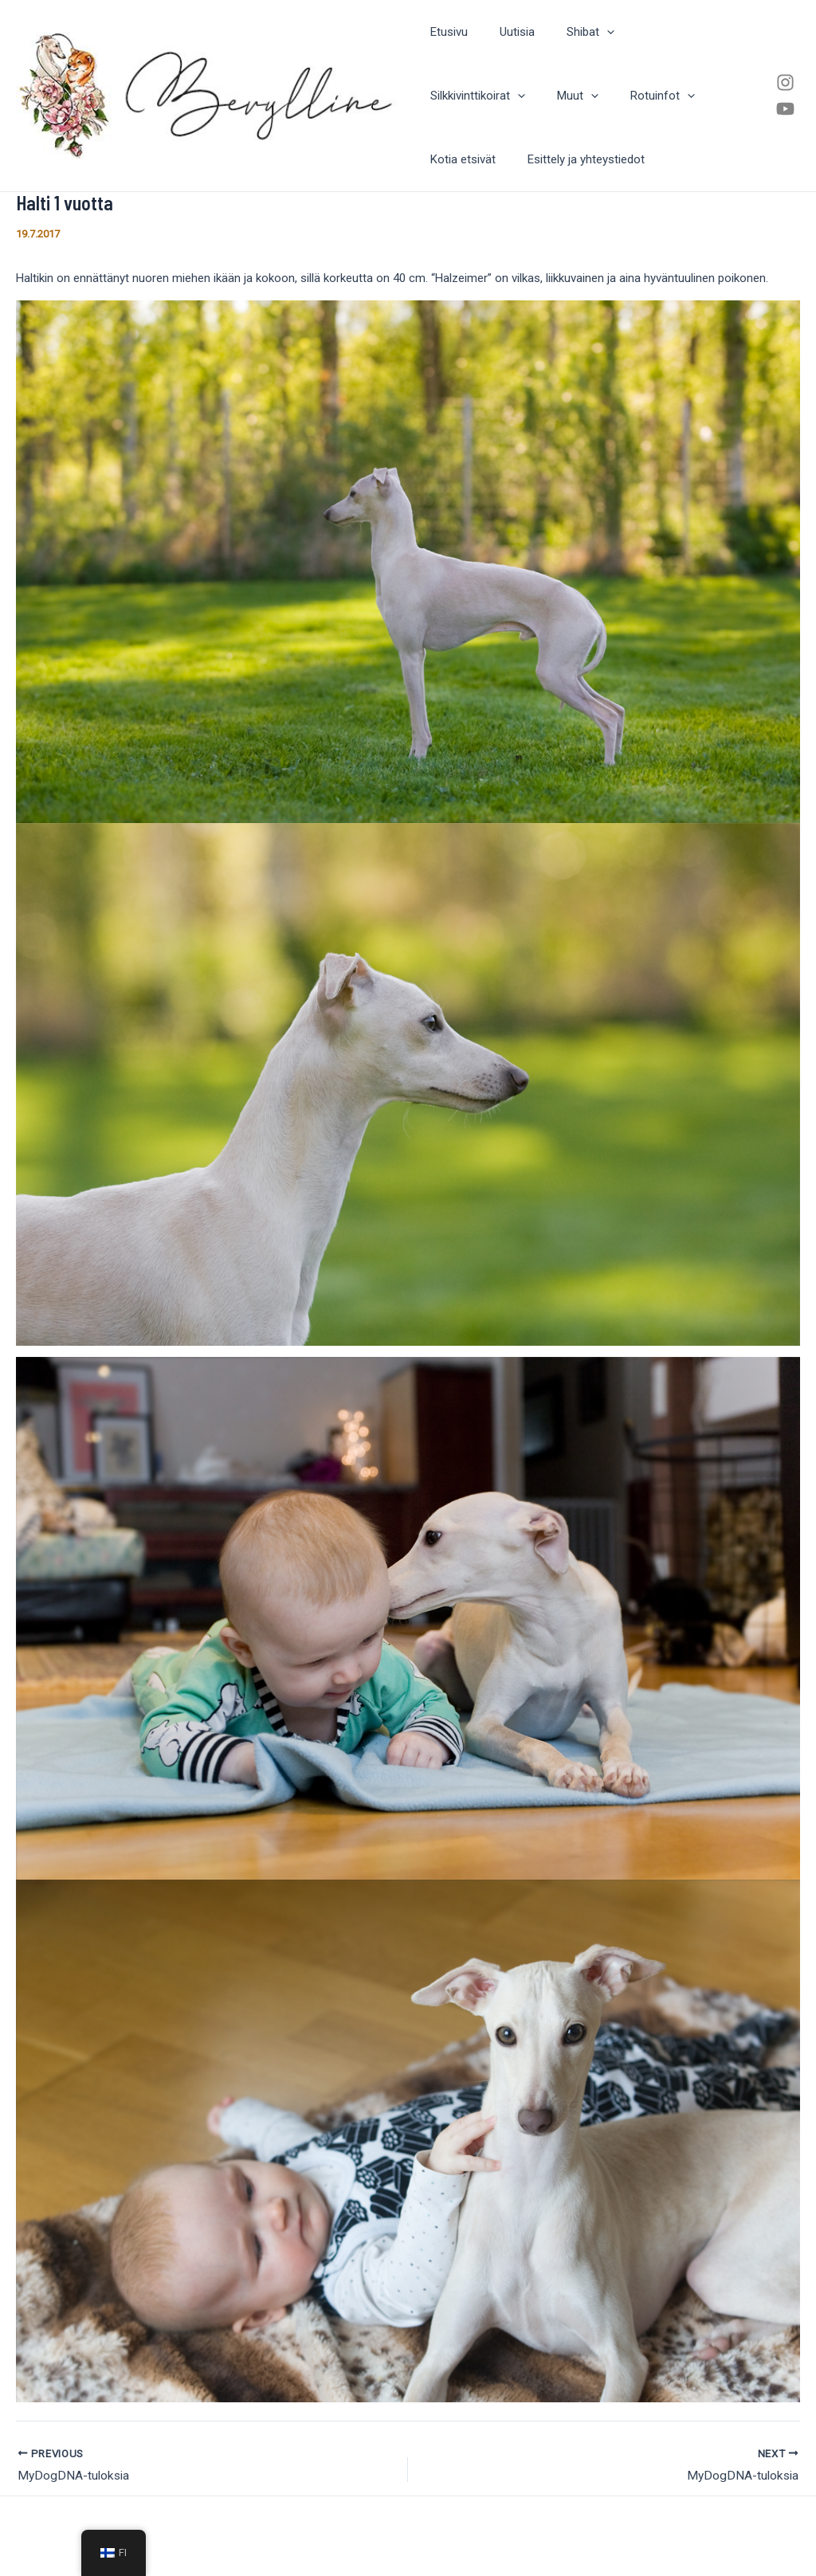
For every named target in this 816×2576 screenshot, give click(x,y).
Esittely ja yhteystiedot (484, 159)
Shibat (570, 32)
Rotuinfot (524, 95)
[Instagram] (784, 82)
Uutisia (505, 32)
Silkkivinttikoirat (665, 32)
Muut (447, 95)
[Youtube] (784, 109)
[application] (586, 32)
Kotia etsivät (612, 95)
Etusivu (445, 32)
